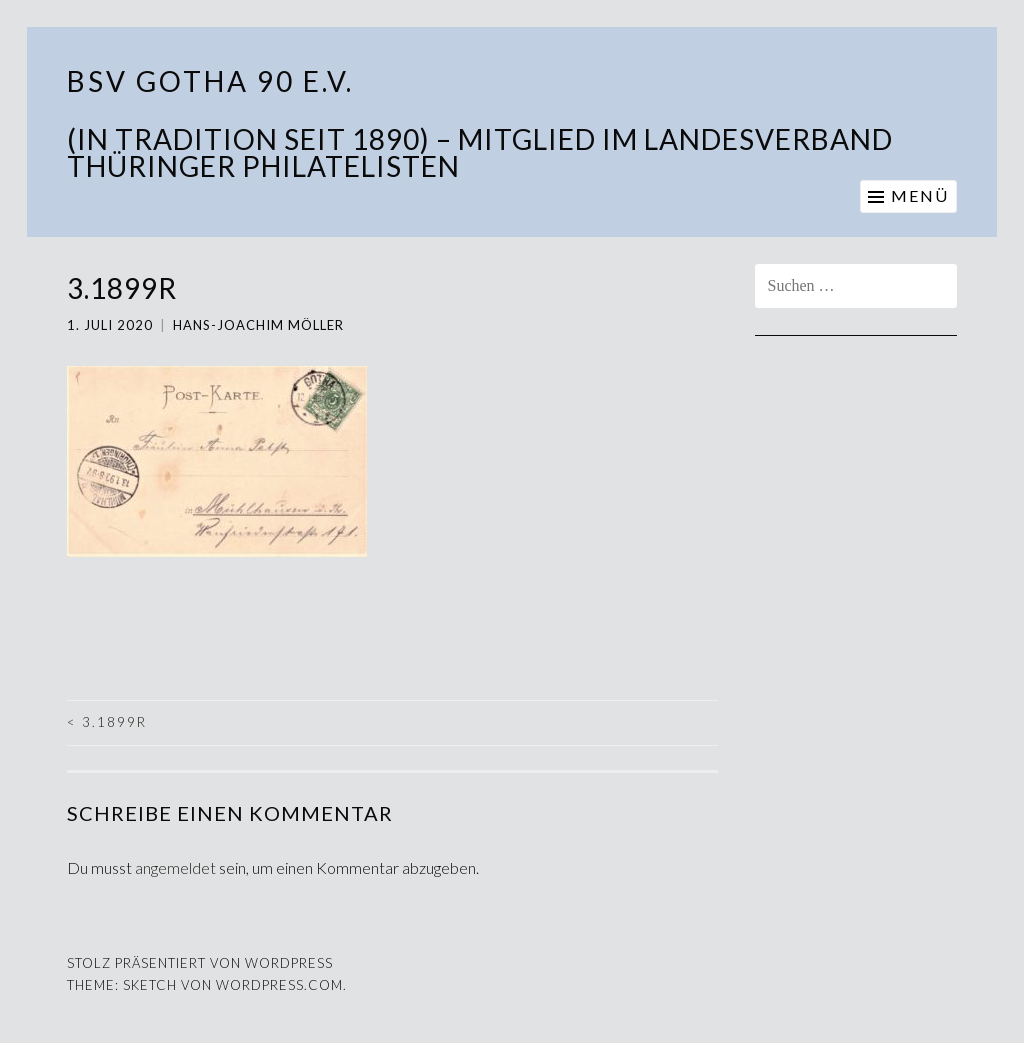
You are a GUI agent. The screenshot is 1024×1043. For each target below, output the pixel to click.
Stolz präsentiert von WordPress (200, 963)
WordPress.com (279, 985)
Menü (920, 195)
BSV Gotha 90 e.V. (210, 81)
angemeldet (175, 867)
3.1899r (107, 722)
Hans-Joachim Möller (258, 325)
